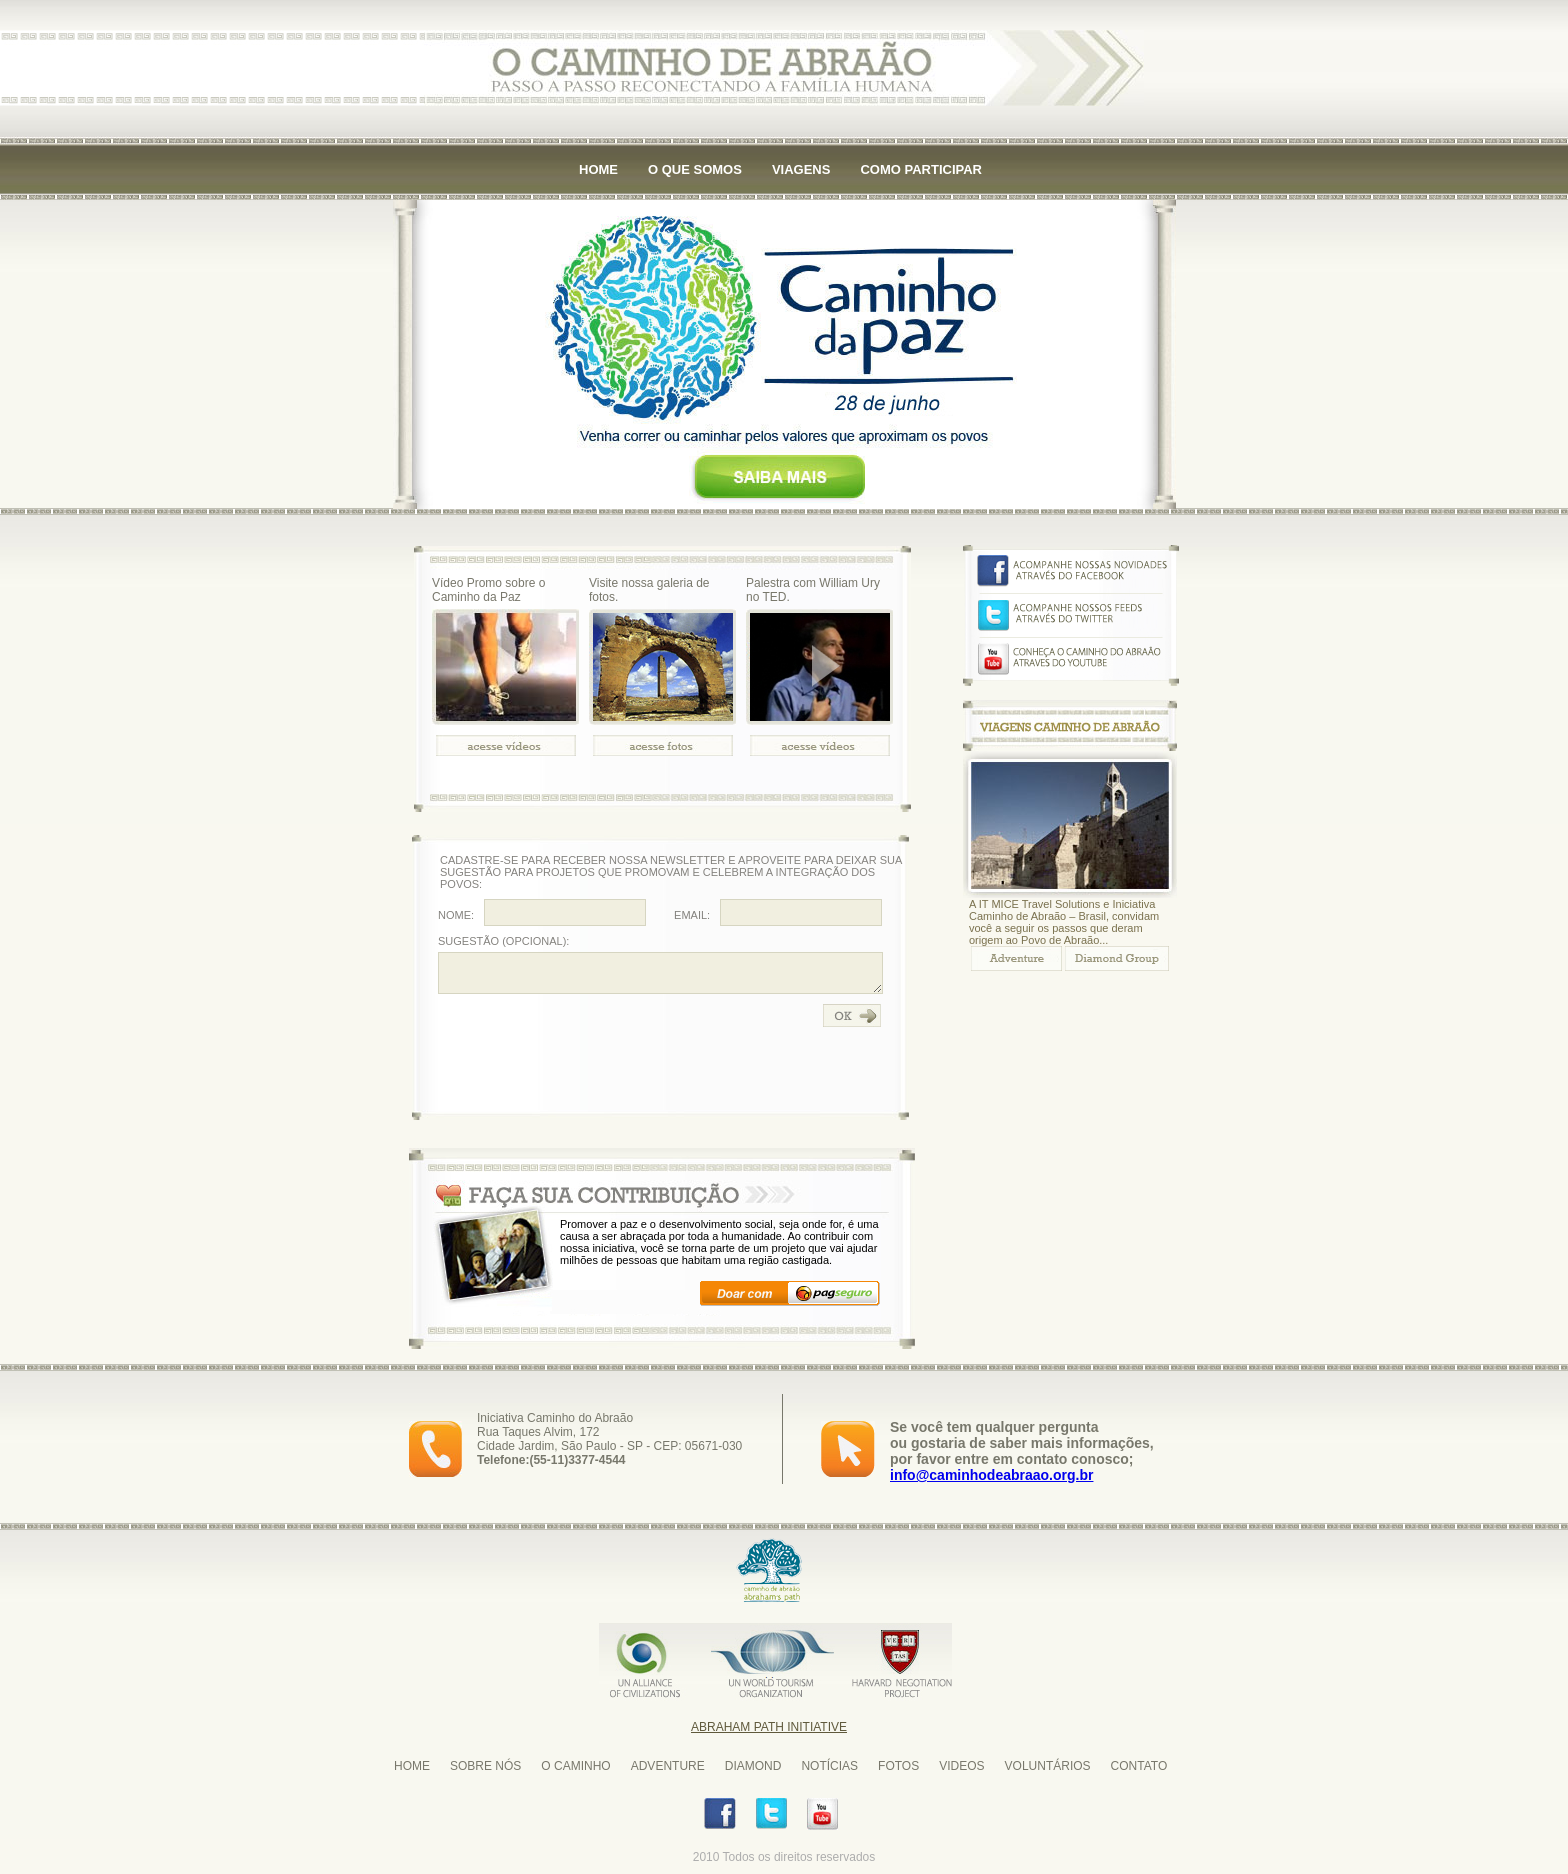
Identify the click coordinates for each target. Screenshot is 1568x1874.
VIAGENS (801, 169)
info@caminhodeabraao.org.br (991, 1475)
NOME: (456, 915)
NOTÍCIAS (829, 1766)
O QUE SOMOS (695, 169)
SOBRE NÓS (485, 1766)
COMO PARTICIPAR (921, 169)
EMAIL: (692, 915)
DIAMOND (753, 1766)
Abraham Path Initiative (769, 1727)
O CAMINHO (575, 1766)
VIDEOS (961, 1766)
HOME (598, 169)
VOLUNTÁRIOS (1048, 1766)
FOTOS (898, 1766)
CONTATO (1139, 1766)
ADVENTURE (668, 1766)
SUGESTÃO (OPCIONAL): (503, 941)
